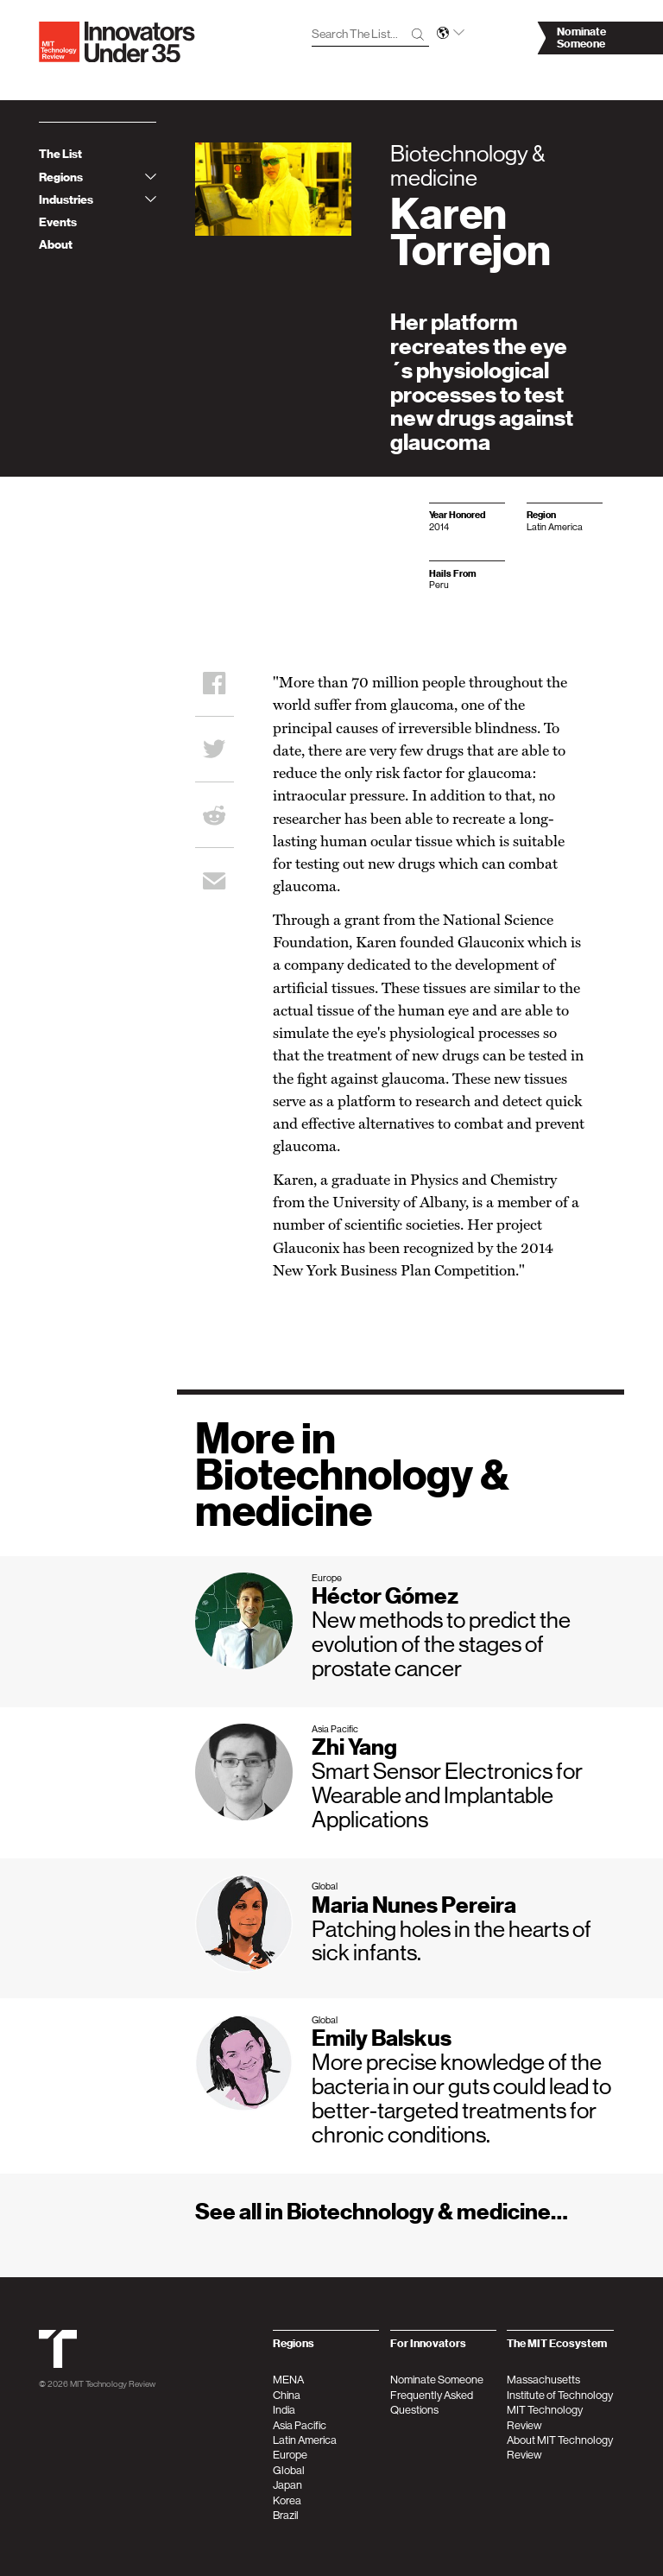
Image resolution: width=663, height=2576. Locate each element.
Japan (287, 2484)
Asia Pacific (299, 2425)
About (56, 245)
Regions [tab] (97, 177)
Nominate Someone (436, 2379)
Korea (287, 2500)
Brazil (286, 2515)
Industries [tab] (97, 200)
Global (289, 2470)
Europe (290, 2454)
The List (60, 154)
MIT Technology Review (112, 2383)
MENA (288, 2379)
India (284, 2409)
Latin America (305, 2440)
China (286, 2395)
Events (58, 222)
